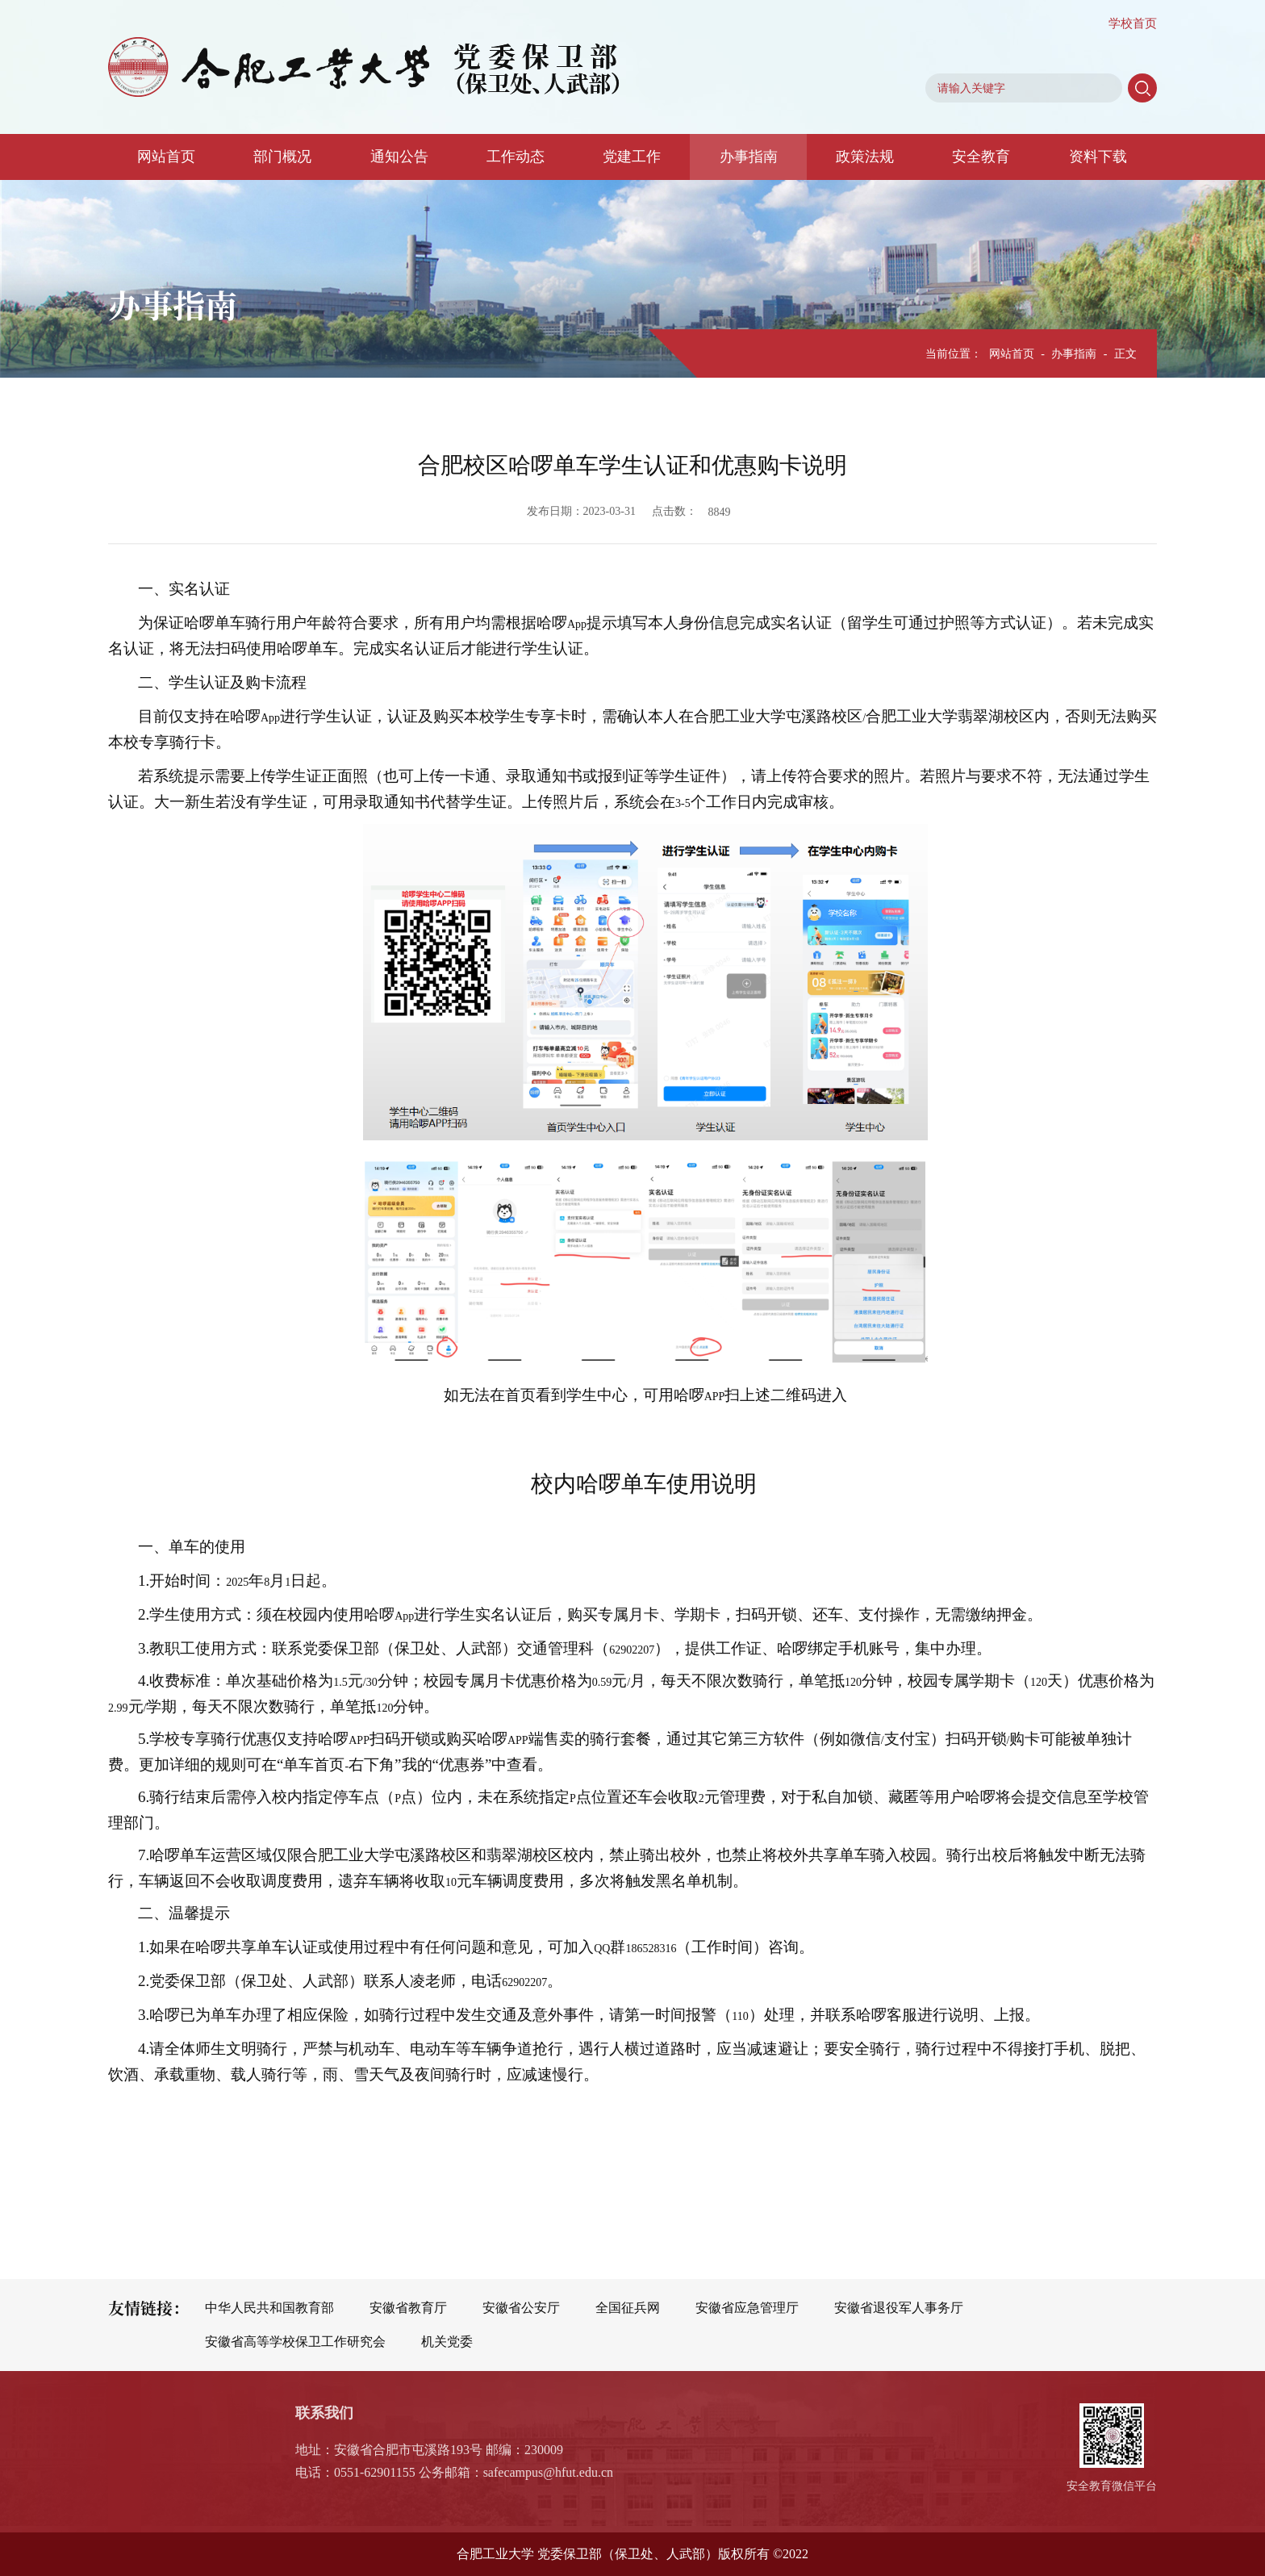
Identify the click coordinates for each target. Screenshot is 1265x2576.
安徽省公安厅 (521, 2308)
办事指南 (749, 156)
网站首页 (166, 156)
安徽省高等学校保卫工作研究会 (295, 2341)
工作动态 (515, 156)
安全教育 (981, 156)
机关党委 (447, 2341)
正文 (1125, 354)
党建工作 (632, 156)
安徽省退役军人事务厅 (898, 2308)
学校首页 (1132, 23)
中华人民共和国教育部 (269, 2308)
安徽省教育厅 (408, 2308)
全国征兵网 (627, 2308)
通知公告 (399, 156)
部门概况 (282, 156)
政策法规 (865, 156)
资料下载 (1098, 156)
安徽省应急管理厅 (747, 2308)
